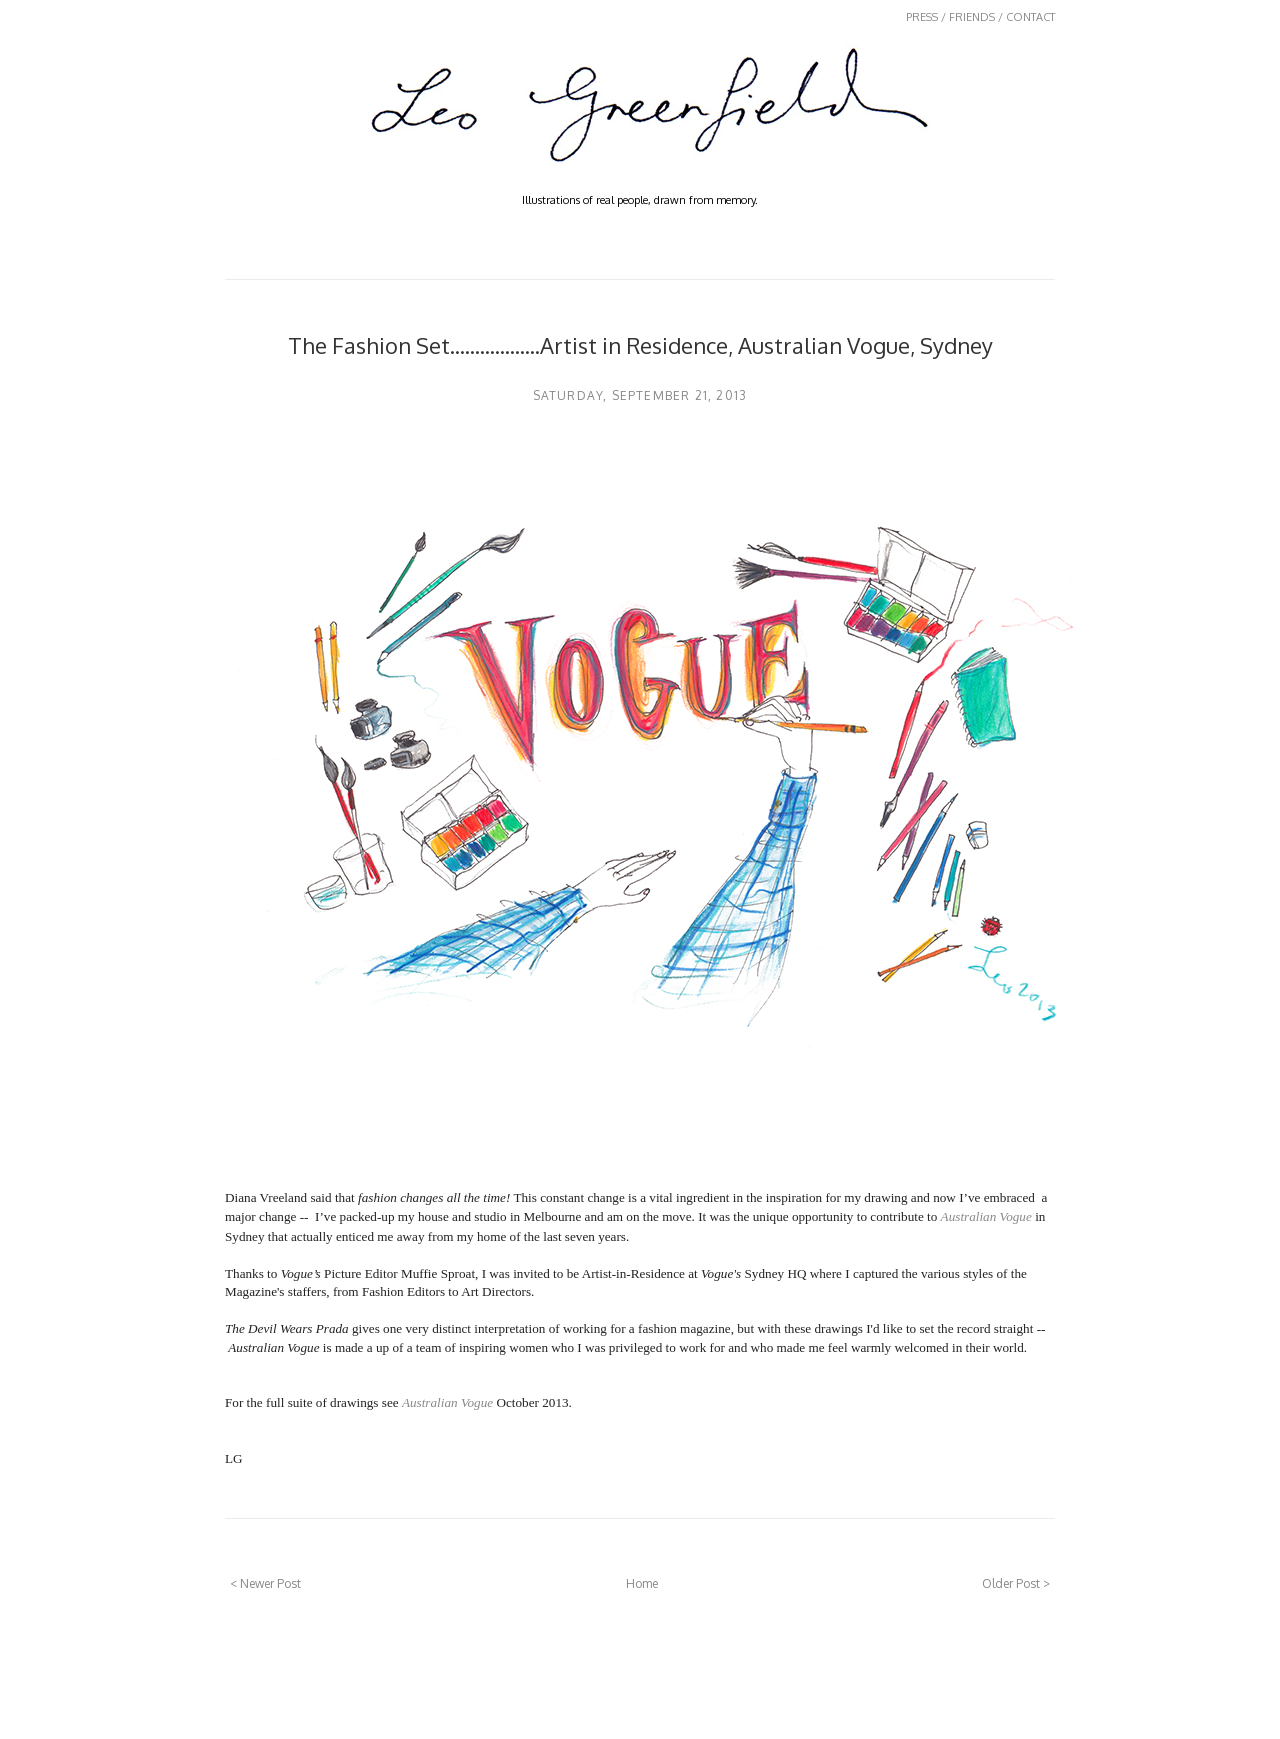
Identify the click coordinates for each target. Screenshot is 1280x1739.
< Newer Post (265, 1583)
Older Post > (1016, 1583)
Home (642, 1583)
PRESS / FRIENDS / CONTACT (980, 17)
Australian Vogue (986, 1216)
